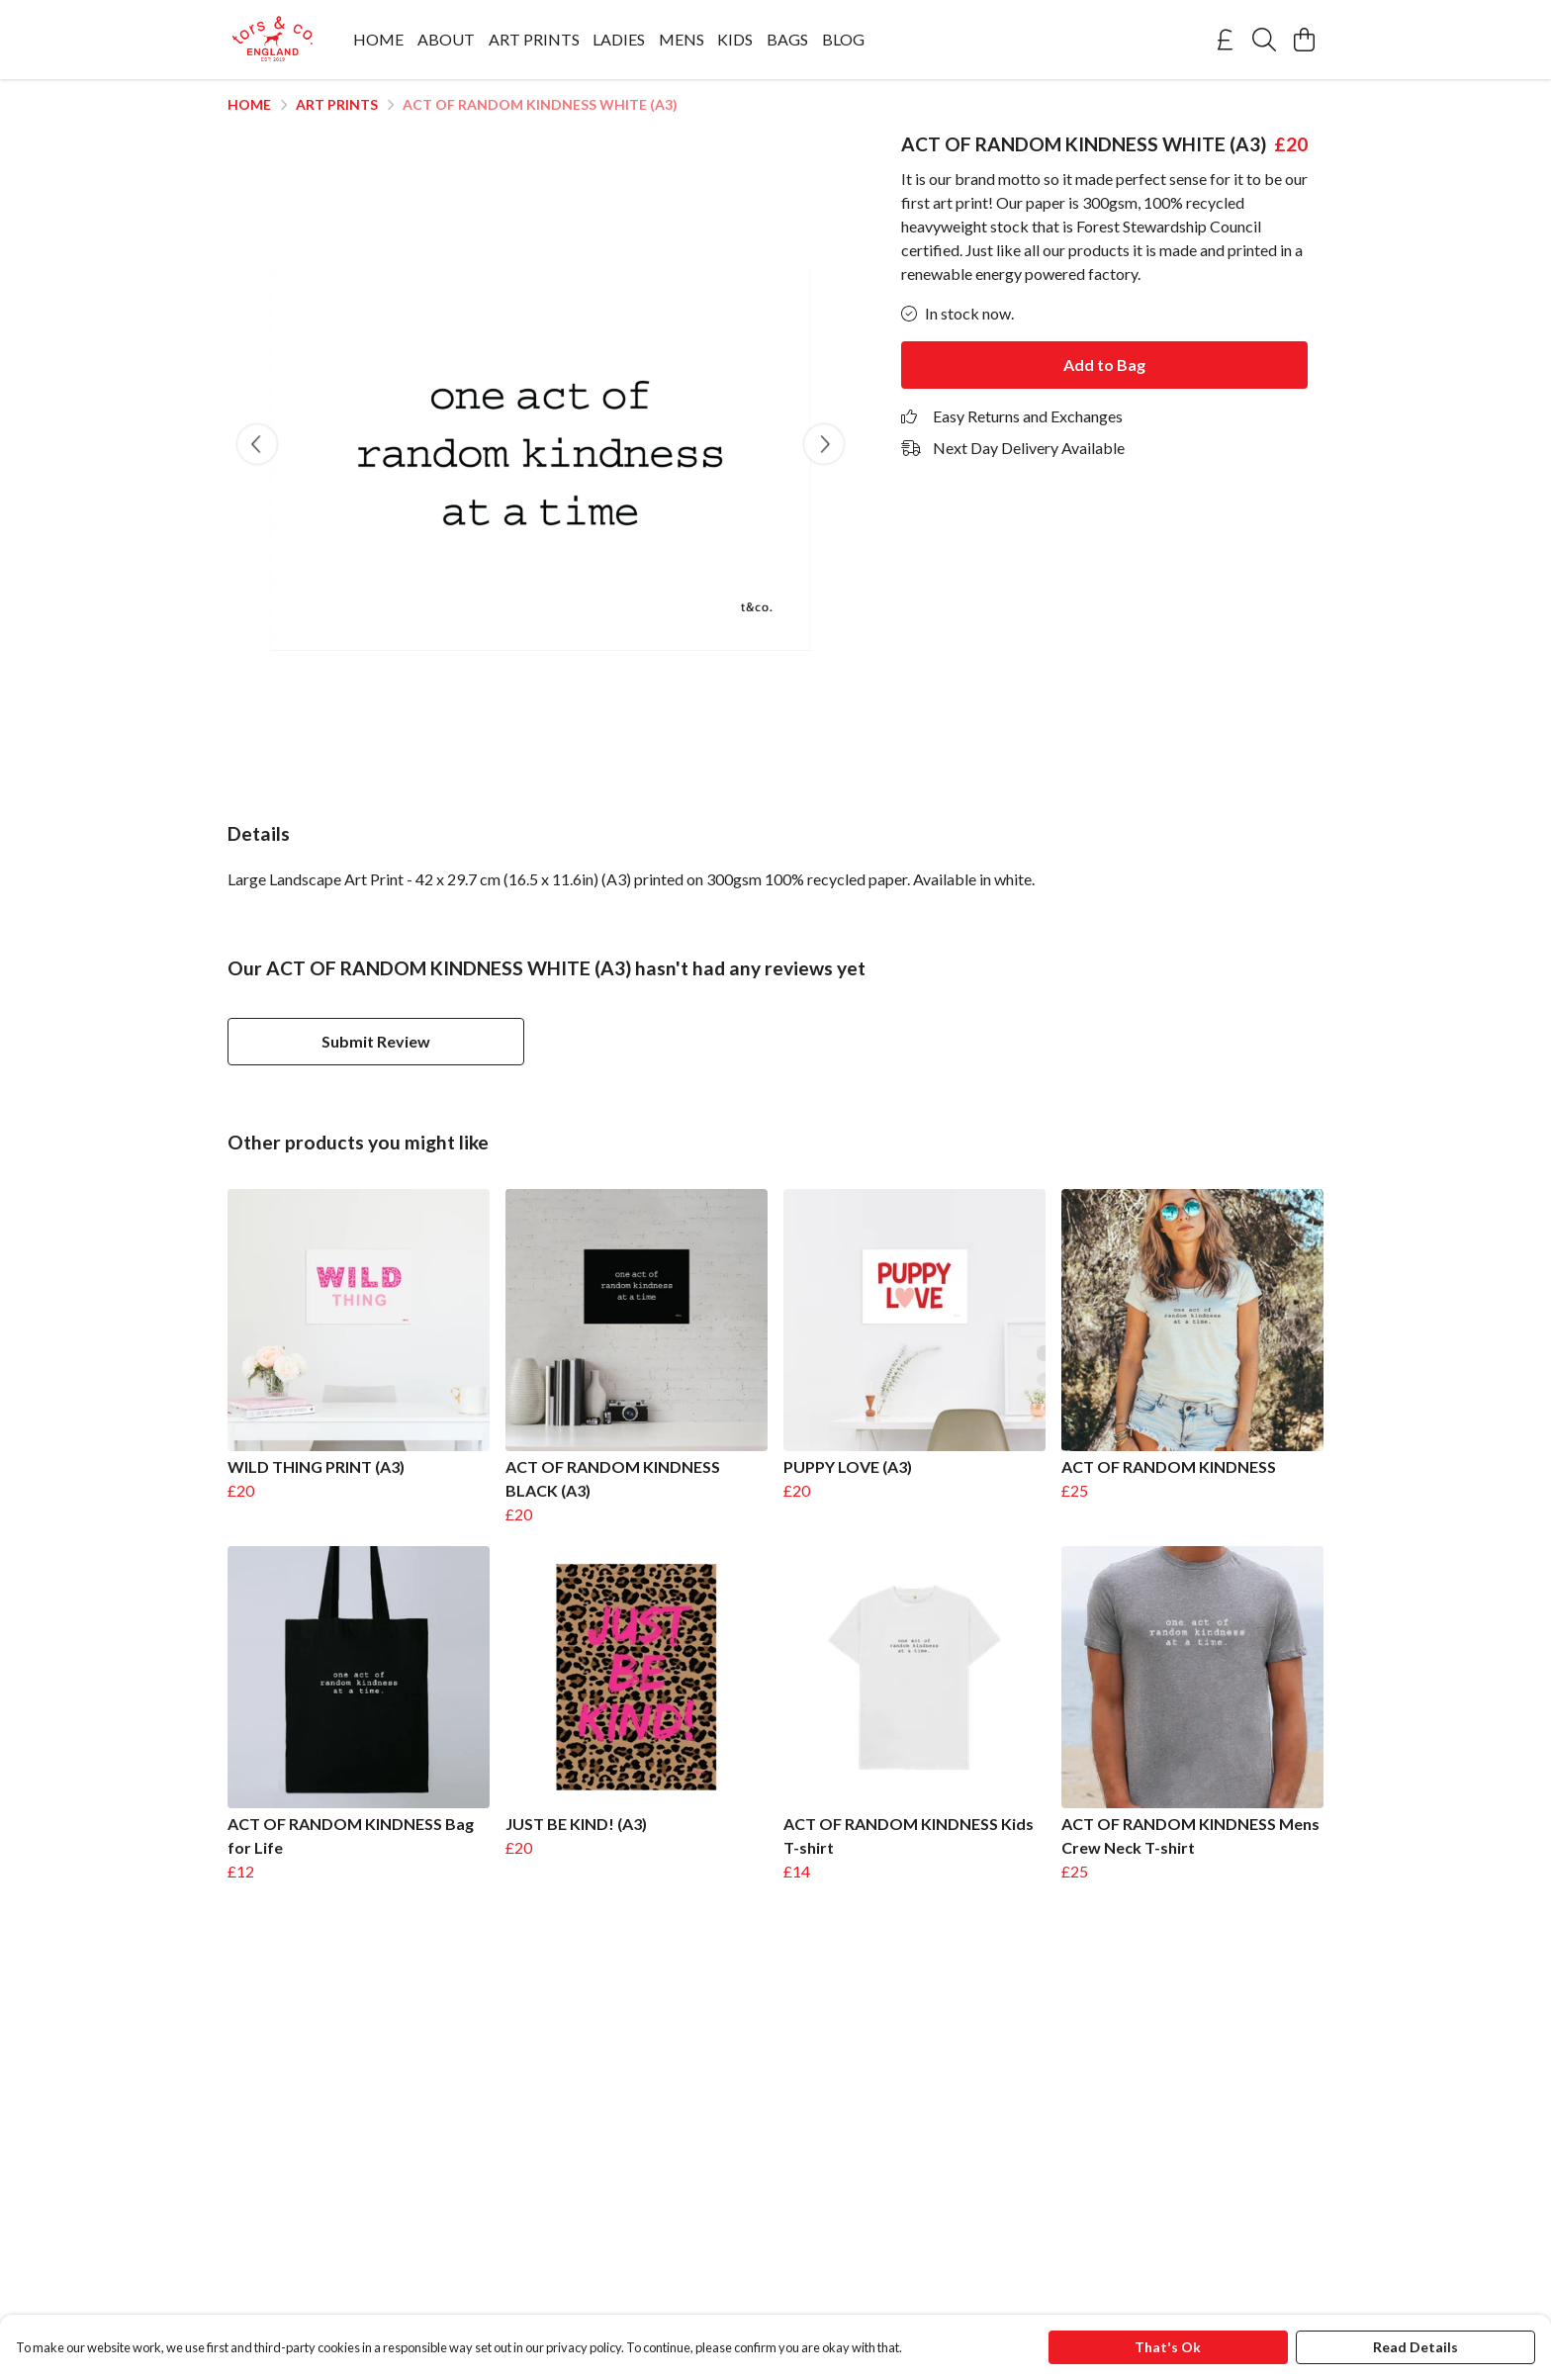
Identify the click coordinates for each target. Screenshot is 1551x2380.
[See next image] (824, 444)
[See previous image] (257, 444)
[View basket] (1303, 39)
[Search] (1264, 39)
